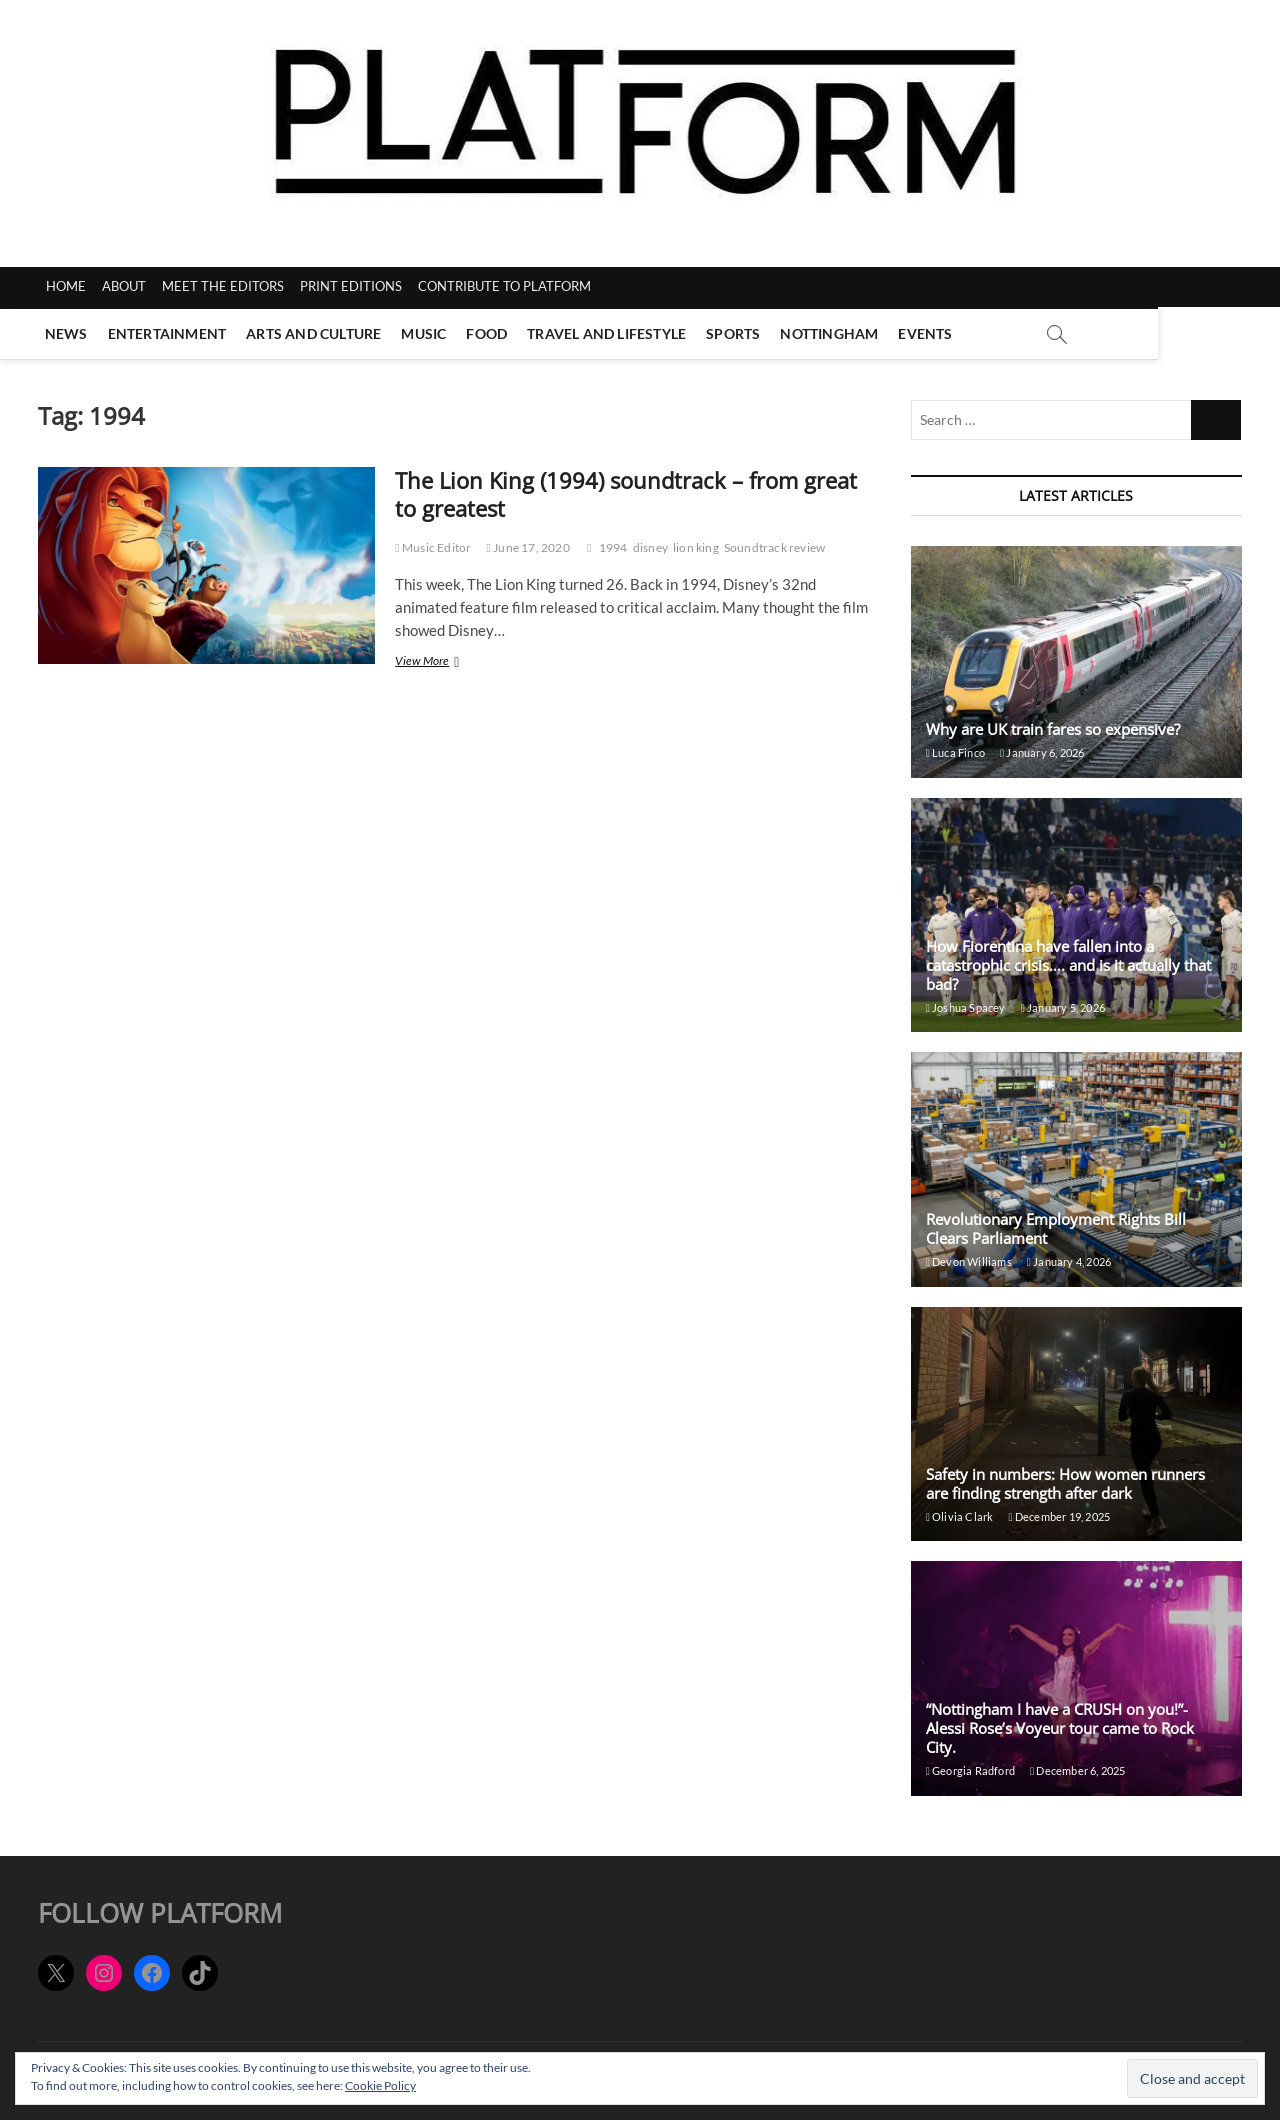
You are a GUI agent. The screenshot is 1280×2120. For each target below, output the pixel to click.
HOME (66, 286)
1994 (613, 547)
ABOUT (124, 286)
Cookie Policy (380, 2085)
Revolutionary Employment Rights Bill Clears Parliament (1056, 1228)
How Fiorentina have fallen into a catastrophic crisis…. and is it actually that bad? (1068, 965)
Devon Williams (969, 1261)
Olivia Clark (960, 1516)
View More (448, 662)
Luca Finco (955, 752)
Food (490, 333)
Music (427, 333)
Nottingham (833, 333)
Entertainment (170, 333)
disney (650, 547)
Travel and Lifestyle (610, 333)
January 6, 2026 (1042, 752)
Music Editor (433, 547)
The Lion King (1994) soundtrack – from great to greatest (626, 494)
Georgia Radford (970, 1770)
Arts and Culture (317, 333)
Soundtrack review (774, 547)
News (69, 333)
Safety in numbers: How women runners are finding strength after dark (1065, 1483)
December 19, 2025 (1059, 1516)
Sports (737, 333)
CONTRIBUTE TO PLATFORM (504, 286)
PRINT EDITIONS (351, 286)
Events (929, 333)
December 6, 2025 (1078, 1770)
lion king (696, 547)
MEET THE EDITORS (223, 286)
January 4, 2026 (1069, 1261)
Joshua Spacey (966, 1007)
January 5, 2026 (1063, 1007)
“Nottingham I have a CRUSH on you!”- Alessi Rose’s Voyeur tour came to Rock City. (1060, 1728)
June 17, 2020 (527, 547)
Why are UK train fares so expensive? (1053, 729)
